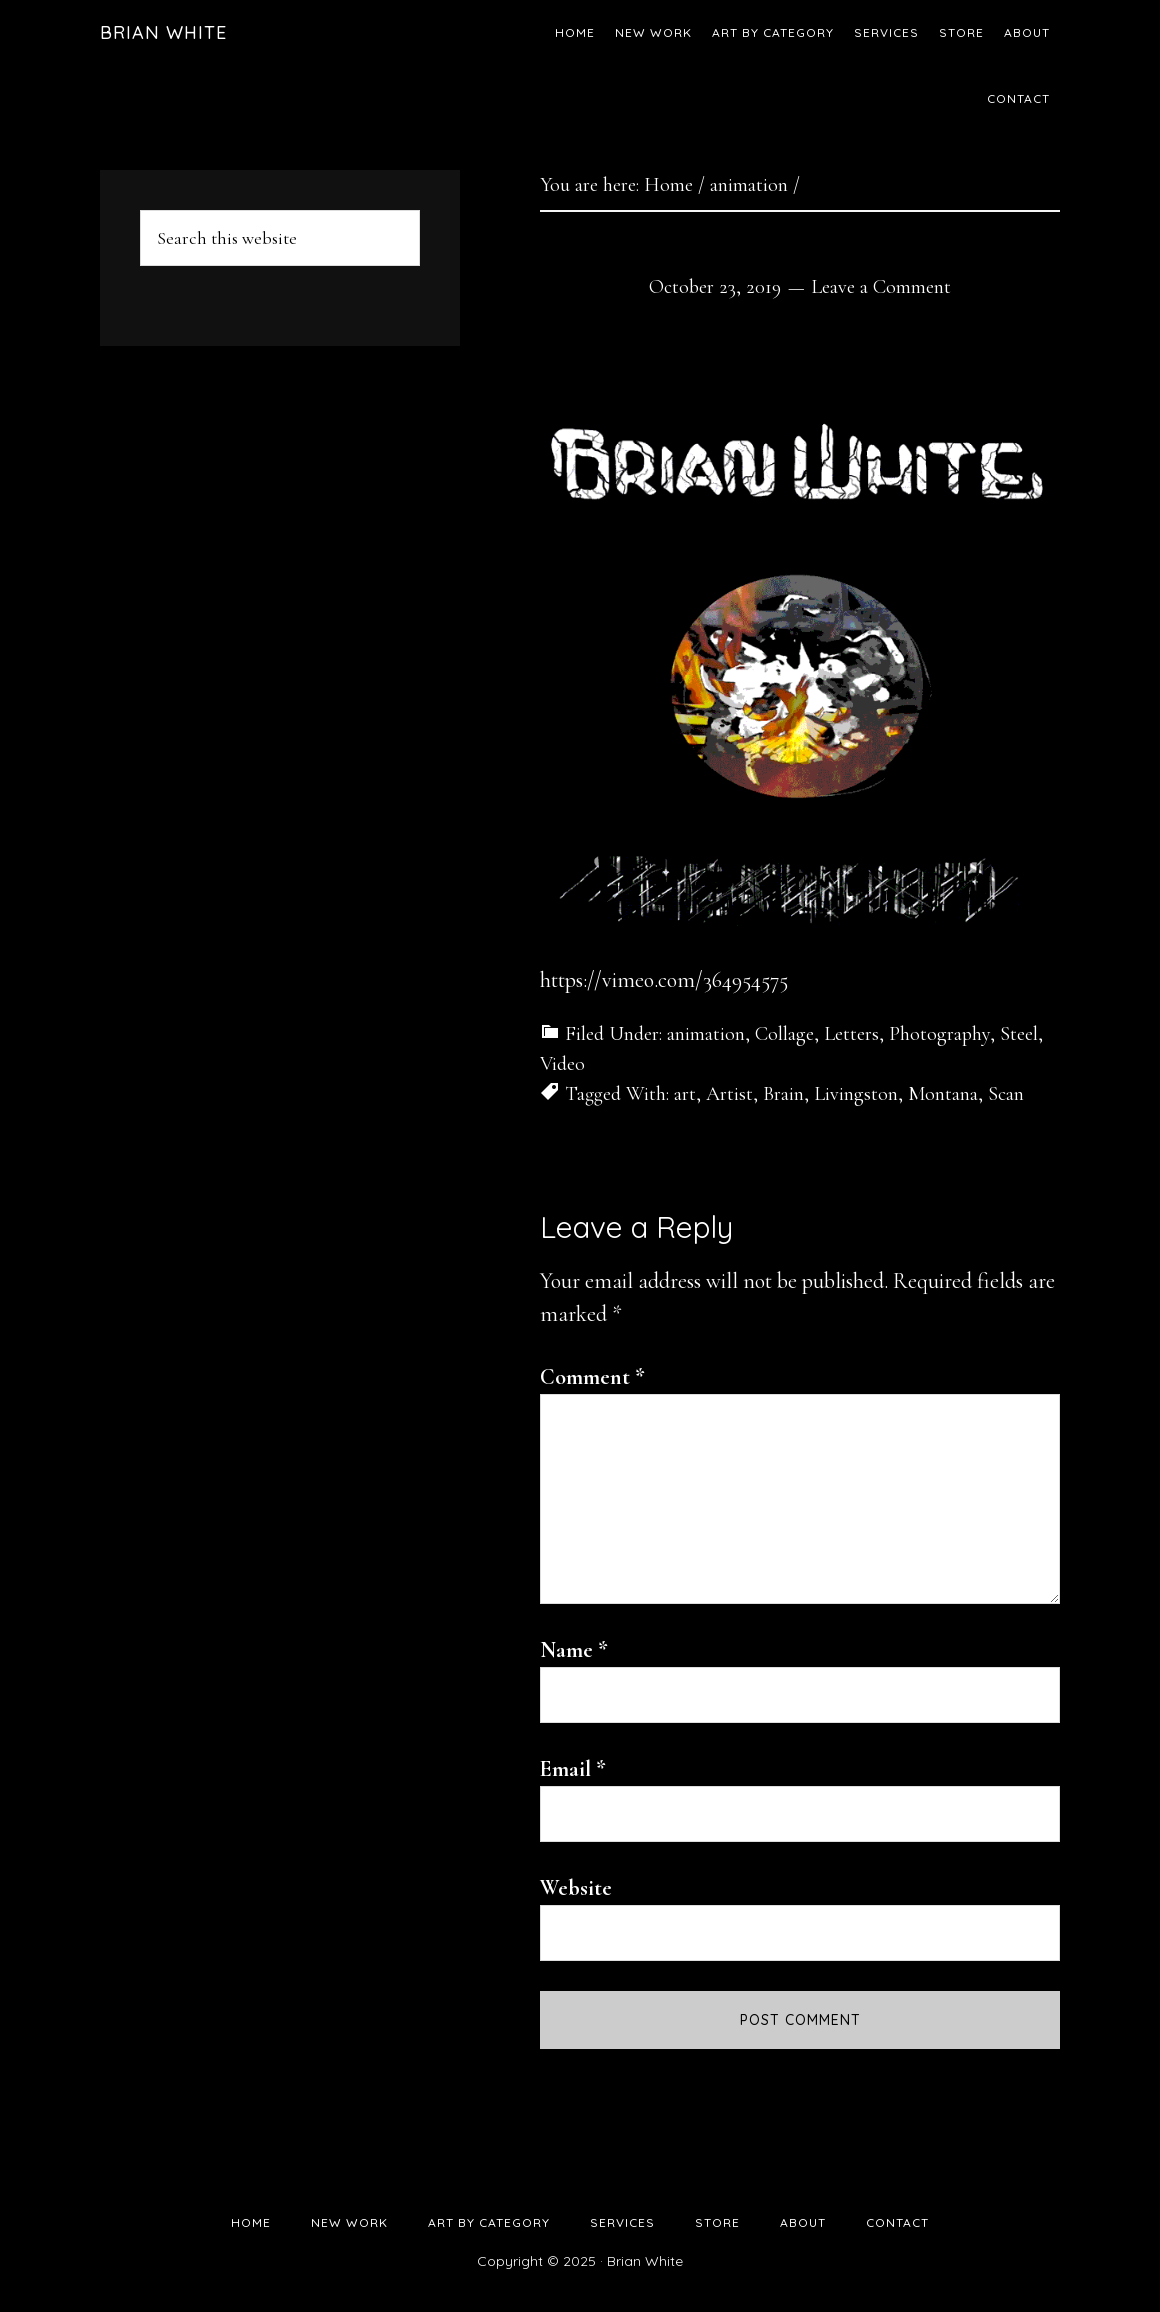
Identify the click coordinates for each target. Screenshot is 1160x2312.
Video (562, 1064)
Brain (783, 1094)
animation (706, 1034)
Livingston (856, 1094)
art (685, 1094)
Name (574, 1650)
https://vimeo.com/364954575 (664, 980)
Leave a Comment (881, 287)
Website (576, 1888)
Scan (1006, 1094)
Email (573, 1769)
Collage (784, 1034)
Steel (1019, 1034)
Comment (592, 1377)
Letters (851, 1034)
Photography (939, 1034)
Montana (943, 1094)
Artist (729, 1094)
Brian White (163, 32)
